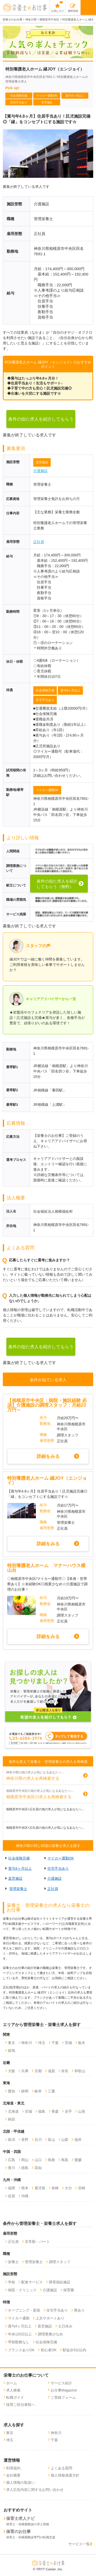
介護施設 (40, 471)
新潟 (11, 2140)
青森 (55, 2111)
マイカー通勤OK (47, 790)
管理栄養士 (18, 1889)
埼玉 (41, 2043)
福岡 (11, 2188)
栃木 (81, 2043)
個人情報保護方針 (65, 2475)
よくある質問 (61, 2468)
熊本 (24, 2188)
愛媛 (78, 2160)
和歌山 (79, 2071)
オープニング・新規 (24, 2310)
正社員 (38, 542)
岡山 (24, 2160)
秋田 (11, 2119)
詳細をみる (48, 1456)
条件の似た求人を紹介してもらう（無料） (40, 422)
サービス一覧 (80, 2544)
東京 (11, 2043)
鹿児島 (40, 2188)
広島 (11, 2160)
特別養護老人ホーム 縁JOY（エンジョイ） (47, 1480)
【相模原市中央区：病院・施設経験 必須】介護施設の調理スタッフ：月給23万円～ (47, 1405)
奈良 (64, 2071)
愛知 (11, 2091)
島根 (51, 2160)
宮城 (28, 2111)
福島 (41, 2111)
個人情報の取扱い (20, 2482)
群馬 (11, 2051)
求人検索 (13, 2390)
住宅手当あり (45, 700)
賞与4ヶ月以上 (70, 690)
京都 (38, 2071)
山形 (81, 2111)
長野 (24, 2140)
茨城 (68, 2043)
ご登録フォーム (63, 2397)
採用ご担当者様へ (20, 2404)
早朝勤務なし (18, 2342)
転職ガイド (15, 2397)
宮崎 (81, 2188)
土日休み (65, 2326)
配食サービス (32, 2282)
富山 (51, 2140)
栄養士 (13, 2262)
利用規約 (13, 2468)
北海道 (13, 2111)
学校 (11, 2282)
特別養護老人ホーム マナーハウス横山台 (46, 1567)
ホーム (11, 2383)
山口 (38, 2160)
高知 (38, 2168)
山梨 (64, 2140)
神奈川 (26, 2043)
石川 (38, 2140)
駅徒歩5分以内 (74, 2350)
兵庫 (24, 2071)
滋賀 (51, 2071)
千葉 (55, 2043)
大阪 (11, 2071)
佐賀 (11, 2196)
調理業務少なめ (50, 2334)
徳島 (24, 2168)
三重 (51, 2091)
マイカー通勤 (18, 2318)
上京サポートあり (50, 2318)
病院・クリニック (22, 2290)
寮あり (79, 2310)
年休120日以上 (20, 2334)
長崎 (55, 2188)
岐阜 (38, 2091)
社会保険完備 (45, 690)
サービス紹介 (61, 2383)
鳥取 (64, 2160)
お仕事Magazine (64, 2390)
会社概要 (13, 2475)
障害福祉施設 (59, 2282)
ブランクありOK (21, 2350)
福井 (78, 2140)
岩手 (68, 2111)
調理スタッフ (59, 2262)
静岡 (24, 2091)
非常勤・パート (37, 2242)
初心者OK (49, 2350)
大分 (68, 2188)
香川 (11, 2168)
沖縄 (24, 2196)
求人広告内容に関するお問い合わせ (34, 2489)
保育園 (68, 2290)
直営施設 (42, 462)
